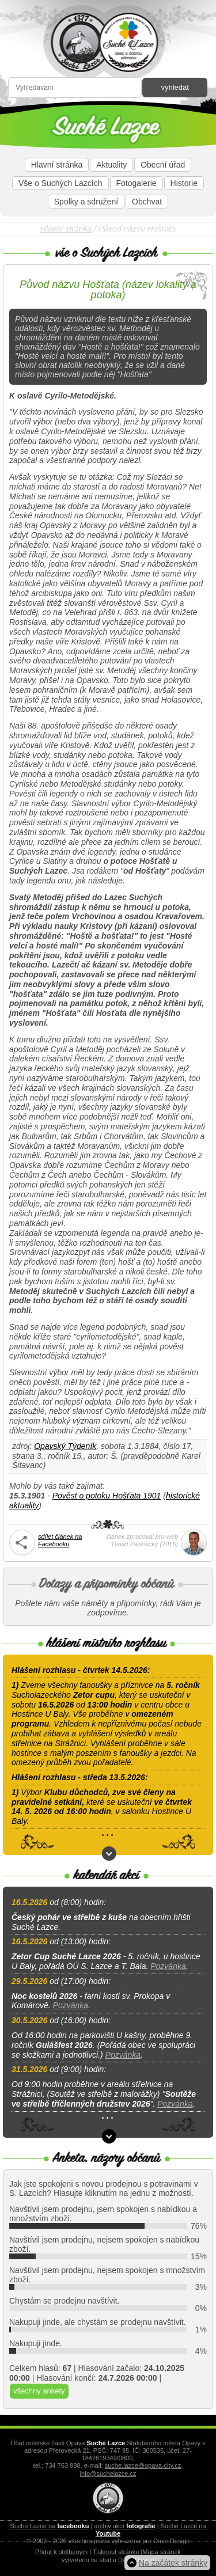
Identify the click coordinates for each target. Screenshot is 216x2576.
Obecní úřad (163, 164)
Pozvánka (167, 1966)
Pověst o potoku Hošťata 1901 (106, 1495)
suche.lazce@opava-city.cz (143, 2465)
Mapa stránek (161, 2551)
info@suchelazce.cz (108, 2473)
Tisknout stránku (116, 2551)
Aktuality (111, 164)
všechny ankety (39, 2391)
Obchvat (147, 201)
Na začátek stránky (173, 2562)
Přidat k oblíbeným (61, 2551)
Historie (184, 183)
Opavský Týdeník (65, 1446)
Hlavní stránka (56, 164)
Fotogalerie (136, 183)
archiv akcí (124, 2525)
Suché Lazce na (49, 2525)
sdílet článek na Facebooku (60, 1540)
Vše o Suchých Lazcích (60, 183)
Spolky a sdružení (86, 201)
